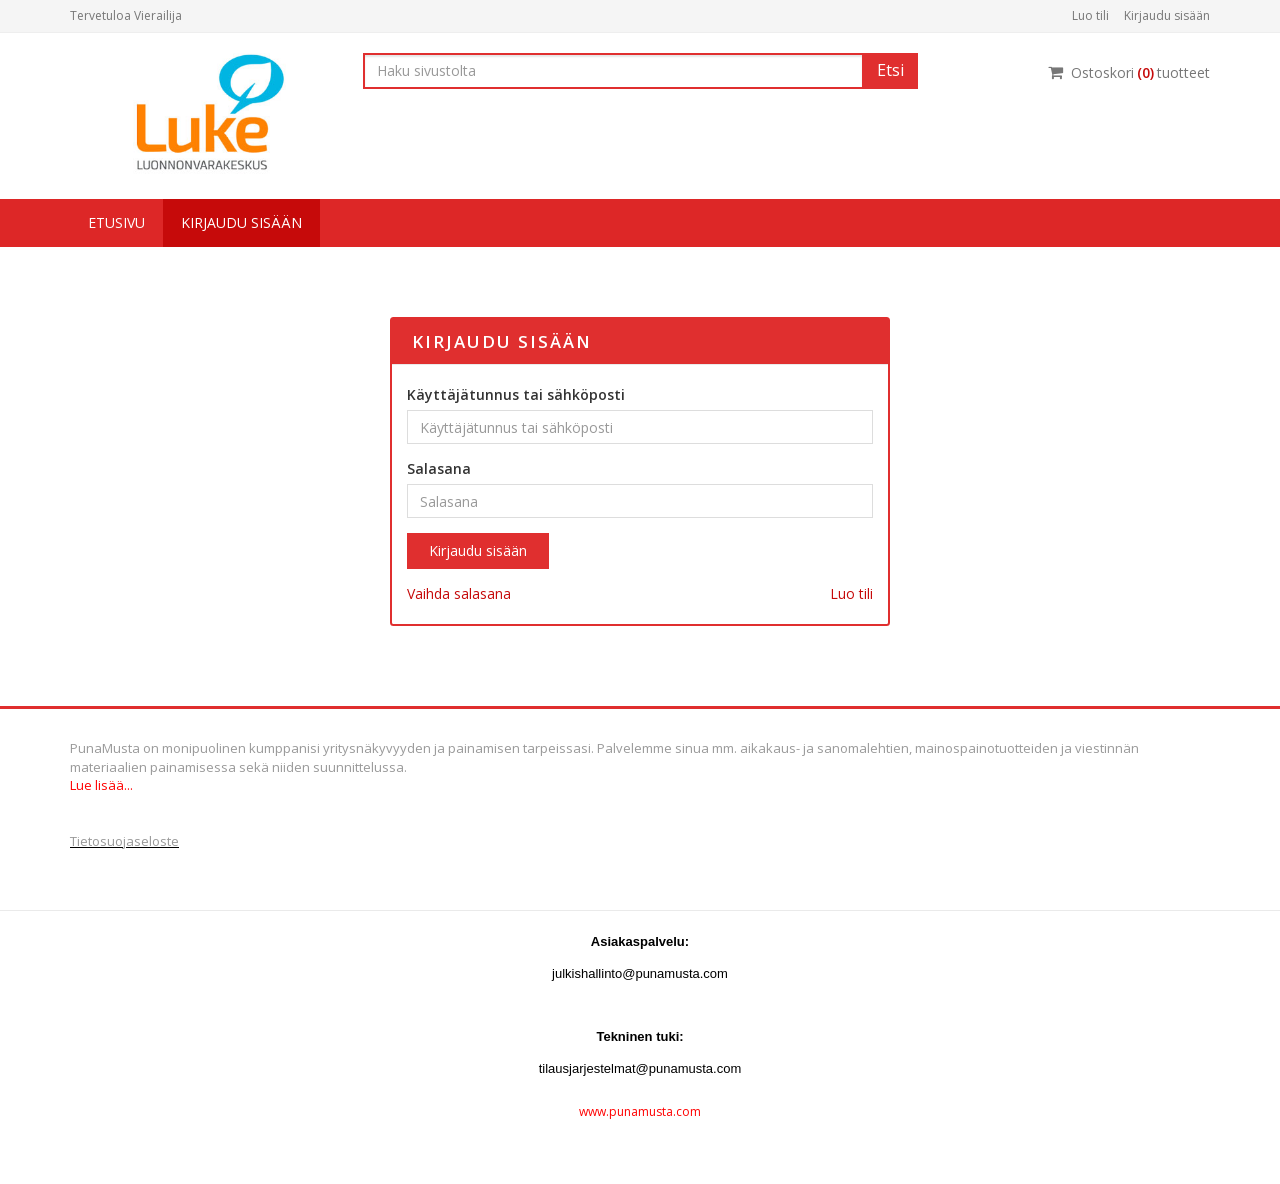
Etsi (890, 70)
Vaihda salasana (459, 593)
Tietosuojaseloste (124, 841)
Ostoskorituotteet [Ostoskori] (1129, 72)
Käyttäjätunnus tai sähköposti (516, 394)
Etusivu (116, 222)
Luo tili (1090, 15)
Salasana (439, 468)
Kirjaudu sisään (1167, 15)
